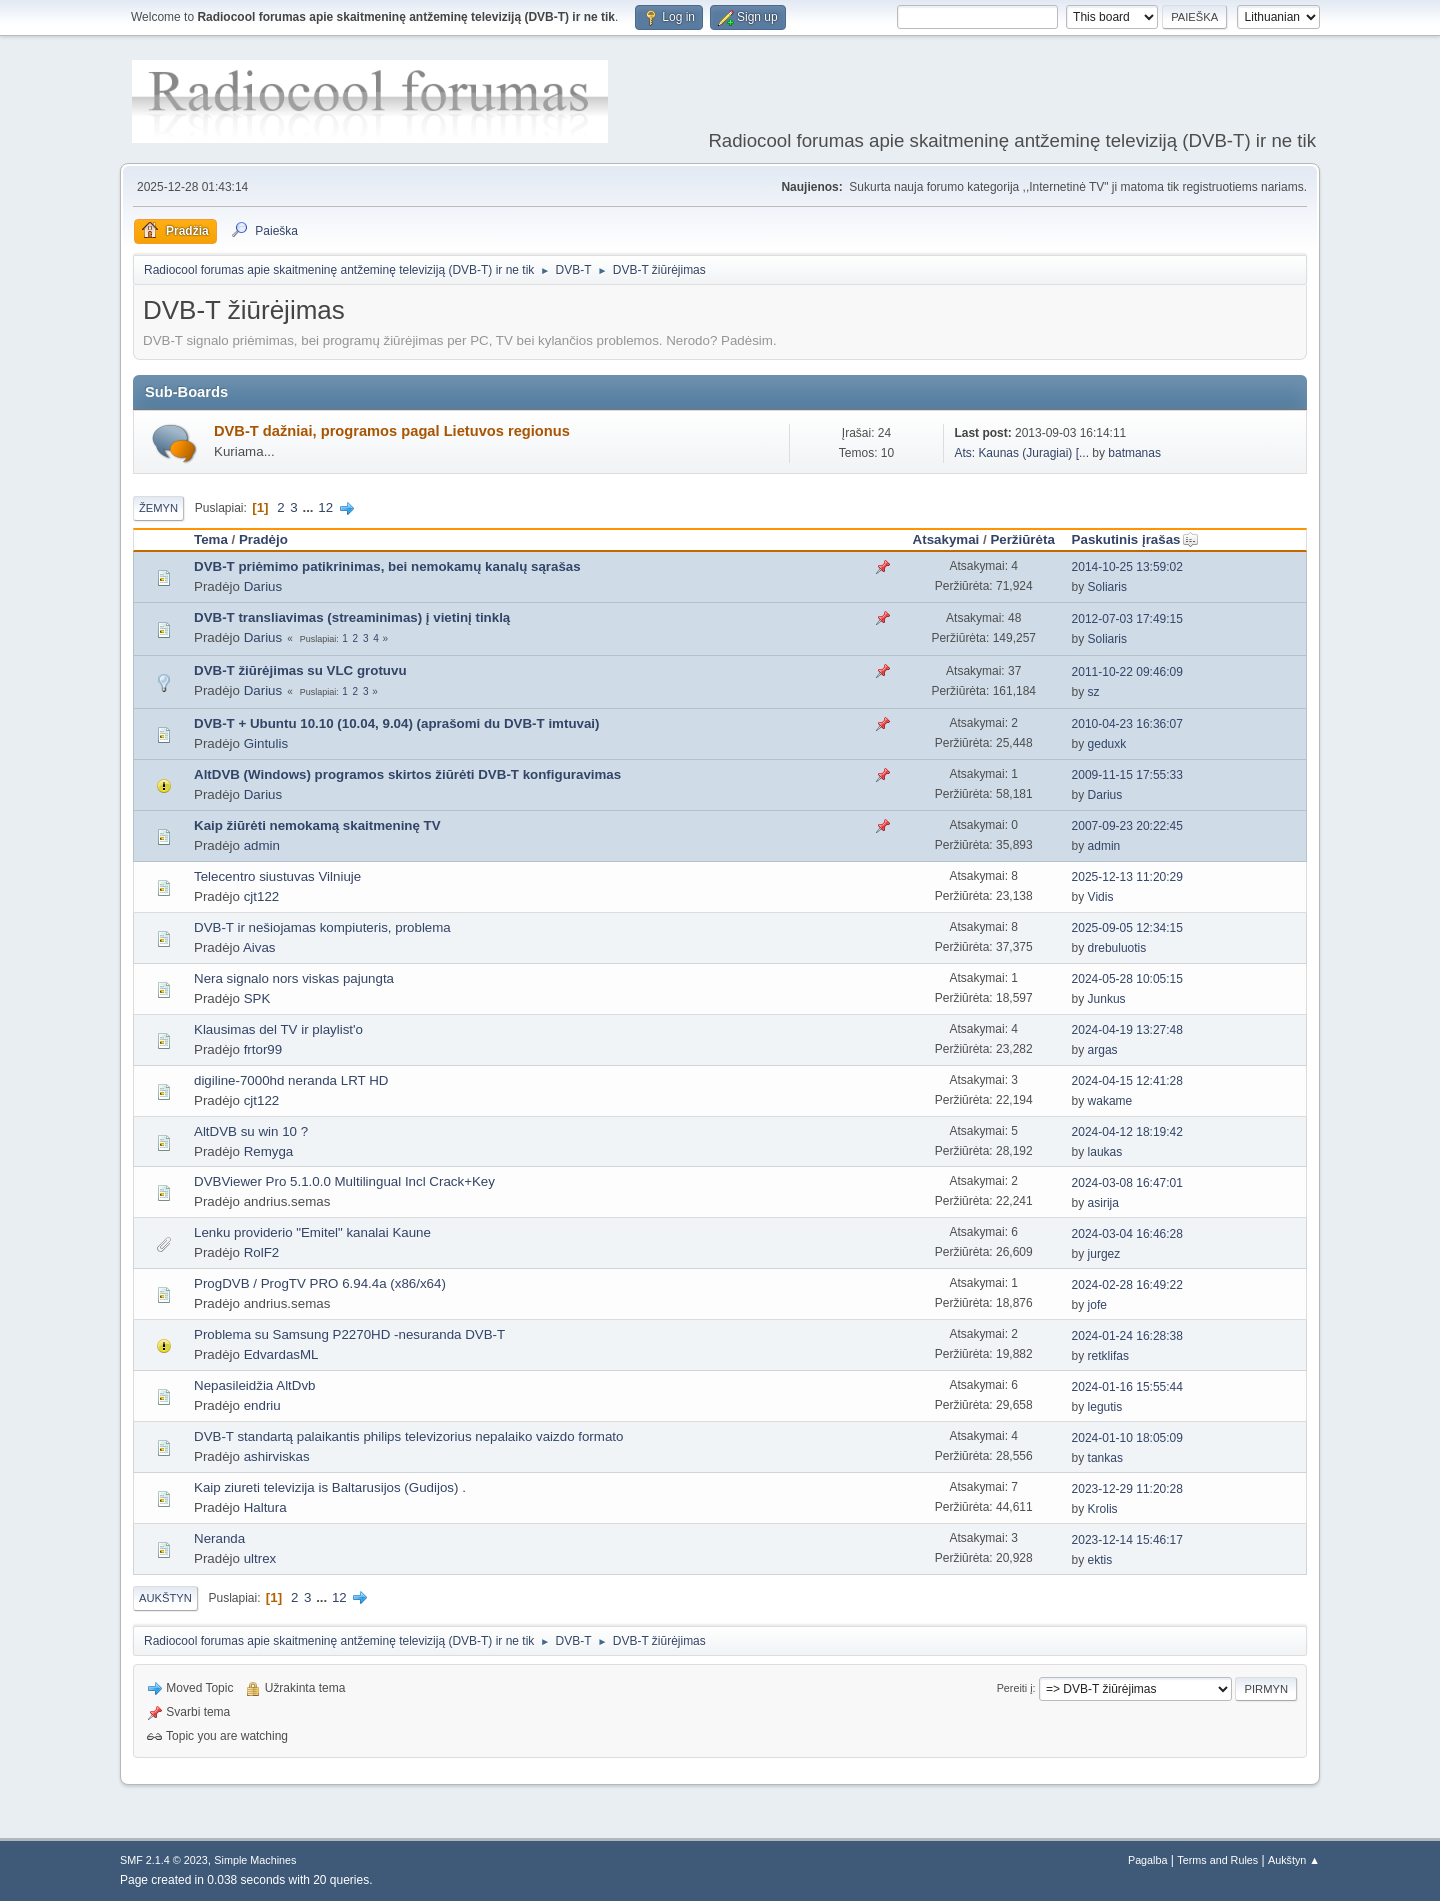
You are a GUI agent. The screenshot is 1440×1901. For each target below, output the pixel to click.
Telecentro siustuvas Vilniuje (277, 876)
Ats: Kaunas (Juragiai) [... (1021, 453)
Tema (211, 539)
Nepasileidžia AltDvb (255, 1385)
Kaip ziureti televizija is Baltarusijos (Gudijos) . (330, 1487)
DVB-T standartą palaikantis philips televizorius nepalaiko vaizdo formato (408, 1436)
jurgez (1104, 1254)
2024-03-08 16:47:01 (1127, 1183)
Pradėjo (263, 539)
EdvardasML (281, 1354)
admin (262, 845)
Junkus (1107, 999)
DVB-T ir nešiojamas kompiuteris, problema (322, 927)
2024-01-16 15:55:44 (1127, 1387)
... (309, 507)
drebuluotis (1117, 948)
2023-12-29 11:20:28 (1127, 1489)
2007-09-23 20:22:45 (1127, 826)
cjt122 (262, 896)
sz (1094, 692)
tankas (1105, 1458)
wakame (1110, 1101)
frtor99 (263, 1049)
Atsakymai (946, 539)
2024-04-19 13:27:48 (1127, 1030)
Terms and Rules (1217, 1860)
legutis (1105, 1407)
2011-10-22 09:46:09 (1127, 672)
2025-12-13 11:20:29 (1127, 877)
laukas (1105, 1152)
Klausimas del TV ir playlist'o (278, 1029)
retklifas (1108, 1356)
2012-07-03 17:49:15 (1127, 619)
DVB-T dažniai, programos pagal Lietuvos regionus (392, 431)
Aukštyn (165, 1598)
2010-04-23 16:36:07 (1127, 724)
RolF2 (262, 1252)
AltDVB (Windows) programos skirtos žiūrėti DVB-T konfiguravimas (407, 774)
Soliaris (1107, 587)
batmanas (1134, 453)
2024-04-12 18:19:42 (1127, 1132)
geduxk (1107, 744)
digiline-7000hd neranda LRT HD (291, 1080)
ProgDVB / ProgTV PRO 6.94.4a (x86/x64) (320, 1283)
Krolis (1103, 1509)
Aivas (259, 947)
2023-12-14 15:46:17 (1127, 1540)
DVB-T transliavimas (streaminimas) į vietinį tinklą (352, 617)
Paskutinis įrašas (1135, 539)
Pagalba (1148, 1860)
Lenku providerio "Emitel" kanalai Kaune (312, 1232)
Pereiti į (1015, 1688)
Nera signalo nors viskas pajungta (294, 978)
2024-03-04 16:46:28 (1127, 1234)
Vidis (1101, 897)
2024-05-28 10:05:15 (1127, 979)
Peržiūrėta (1022, 539)
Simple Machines (255, 1860)
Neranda (219, 1538)
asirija (1103, 1203)
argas (1103, 1050)
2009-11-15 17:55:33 (1127, 775)
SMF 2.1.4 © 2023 (164, 1860)
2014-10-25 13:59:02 (1127, 567)
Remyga (269, 1151)
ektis (1100, 1560)
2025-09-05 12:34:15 (1127, 928)
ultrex (260, 1558)
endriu (262, 1405)
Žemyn (158, 508)
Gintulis (266, 743)
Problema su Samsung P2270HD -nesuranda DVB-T (349, 1334)
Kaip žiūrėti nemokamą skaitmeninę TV (317, 825)
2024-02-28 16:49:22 (1127, 1285)
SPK (257, 998)
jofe (1097, 1305)
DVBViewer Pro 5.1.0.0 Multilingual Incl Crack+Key (344, 1181)
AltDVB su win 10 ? (251, 1131)
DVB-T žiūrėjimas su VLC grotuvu (300, 670)
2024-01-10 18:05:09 (1127, 1438)
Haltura (265, 1507)
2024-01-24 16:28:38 (1127, 1336)
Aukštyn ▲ (1294, 1860)
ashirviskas (277, 1456)
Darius (263, 586)
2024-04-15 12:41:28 (1127, 1081)
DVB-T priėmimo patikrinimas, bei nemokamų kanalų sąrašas (387, 566)
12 (325, 507)
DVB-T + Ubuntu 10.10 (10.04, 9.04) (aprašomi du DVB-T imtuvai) (397, 723)
